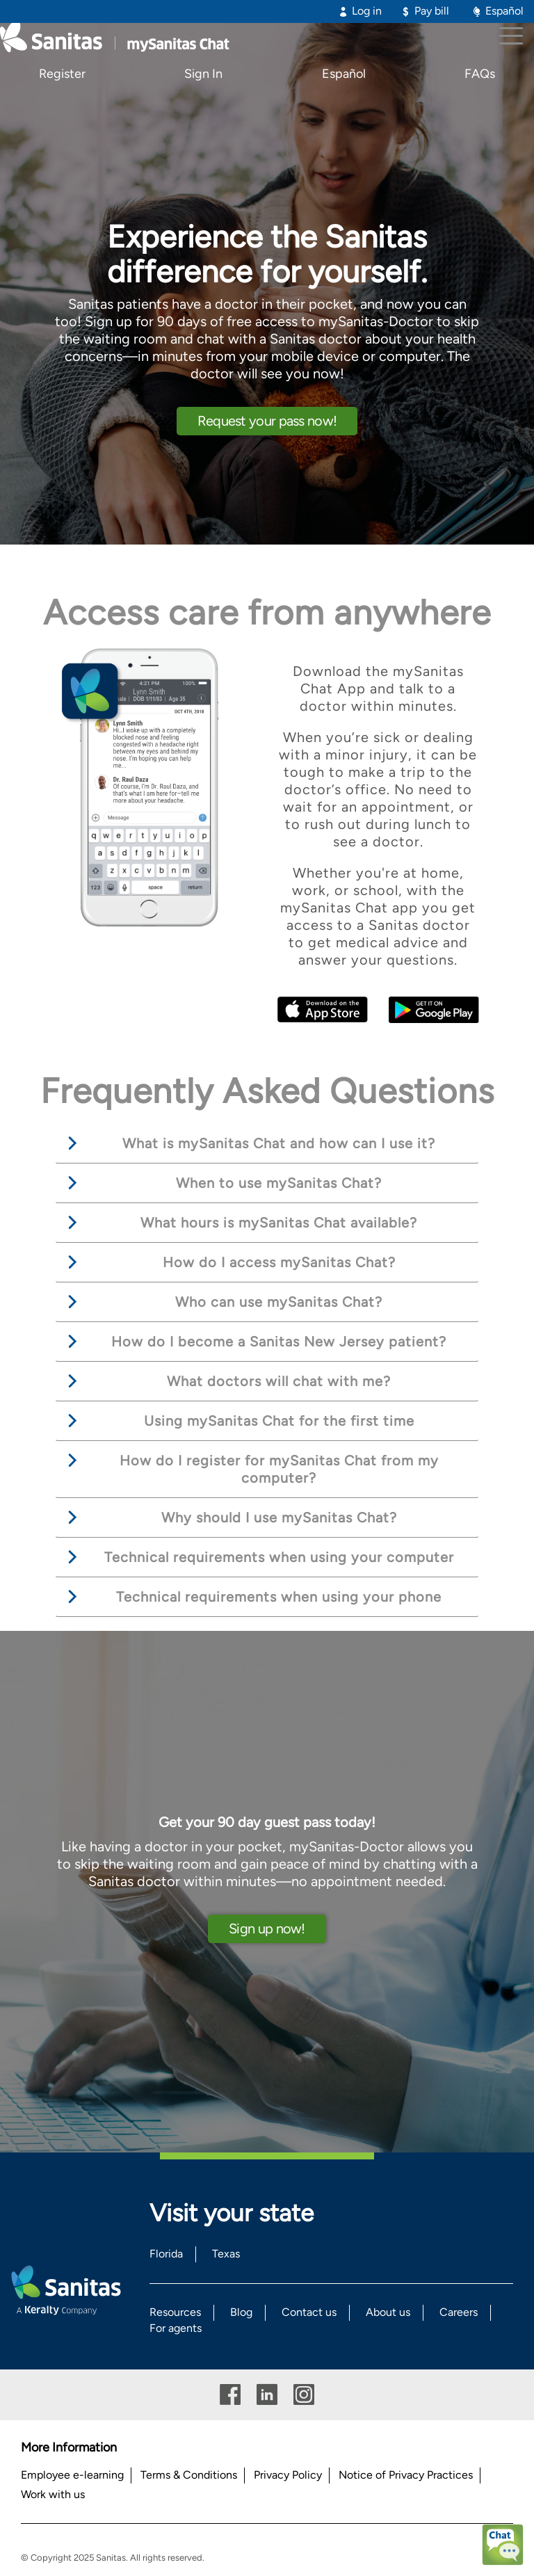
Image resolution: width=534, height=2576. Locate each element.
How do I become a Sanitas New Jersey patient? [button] (278, 1341)
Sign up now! (267, 1928)
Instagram (303, 2395)
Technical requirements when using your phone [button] (279, 1596)
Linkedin (267, 2395)
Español (504, 10)
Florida (166, 2253)
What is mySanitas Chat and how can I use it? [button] (278, 1143)
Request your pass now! (267, 420)
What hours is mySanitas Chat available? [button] (278, 1222)
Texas (226, 2253)
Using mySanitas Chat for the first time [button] (279, 1420)
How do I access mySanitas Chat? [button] (279, 1262)
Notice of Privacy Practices (406, 2474)
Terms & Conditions (188, 2474)
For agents (175, 2328)
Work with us (53, 2494)
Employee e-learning (72, 2474)
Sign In (203, 73)
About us (388, 2312)
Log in (367, 10)
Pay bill (431, 10)
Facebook (230, 2395)
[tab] (267, 1144)
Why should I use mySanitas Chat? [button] (279, 1517)
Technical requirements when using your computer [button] (279, 1557)
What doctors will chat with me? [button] (279, 1381)
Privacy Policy (288, 2474)
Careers (458, 2312)
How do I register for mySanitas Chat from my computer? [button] (279, 1469)
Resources (175, 2312)
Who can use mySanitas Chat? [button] (278, 1302)
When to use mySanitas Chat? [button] (279, 1183)
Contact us (309, 2312)
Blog (241, 2312)
